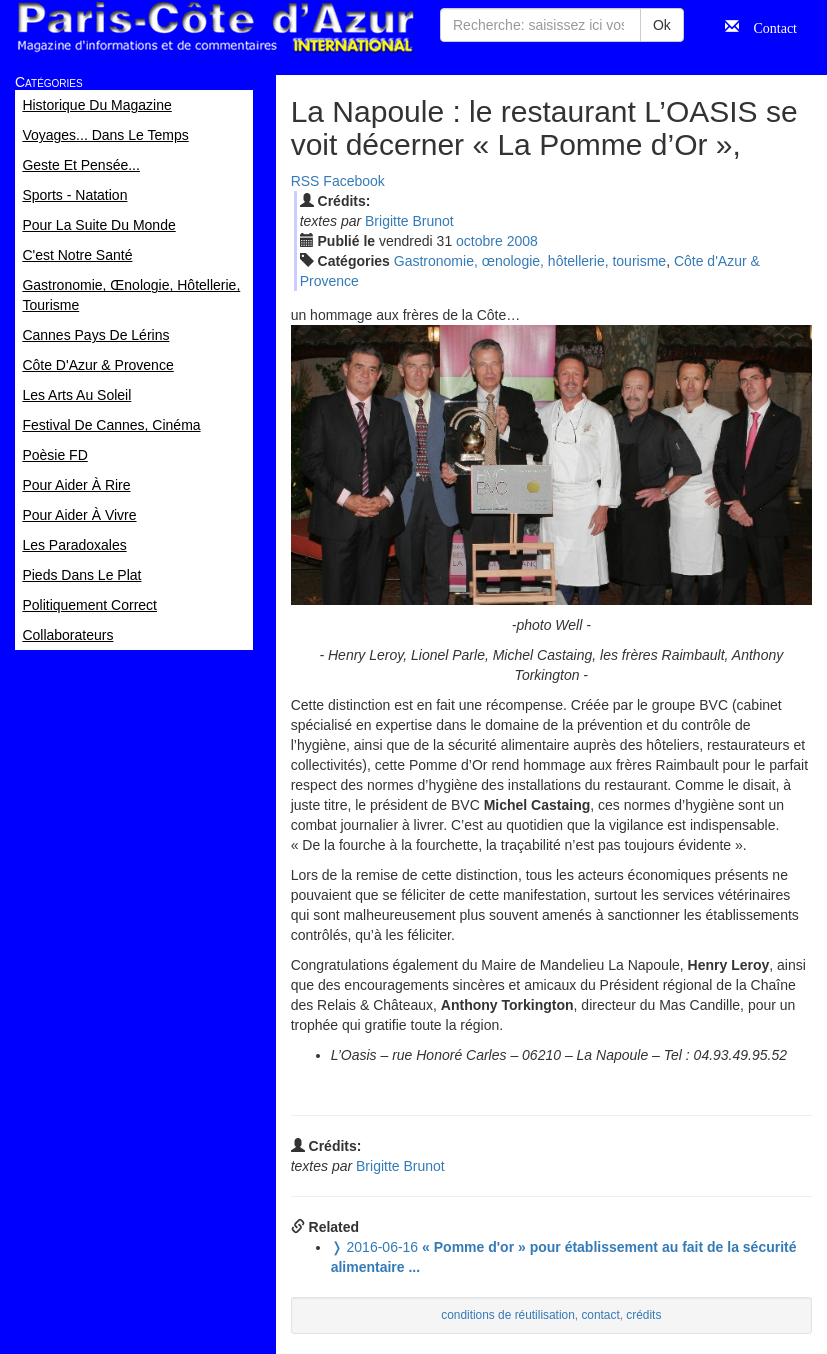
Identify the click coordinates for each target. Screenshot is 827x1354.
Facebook (353, 181)
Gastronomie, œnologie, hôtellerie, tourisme (530, 261)
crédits (643, 1315)
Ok (662, 25)
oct (479, 241)
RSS (305, 181)
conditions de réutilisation (508, 1315)
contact (600, 1315)
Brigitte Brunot (409, 221)
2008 (522, 241)
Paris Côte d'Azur (215, 27)
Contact (768, 26)
